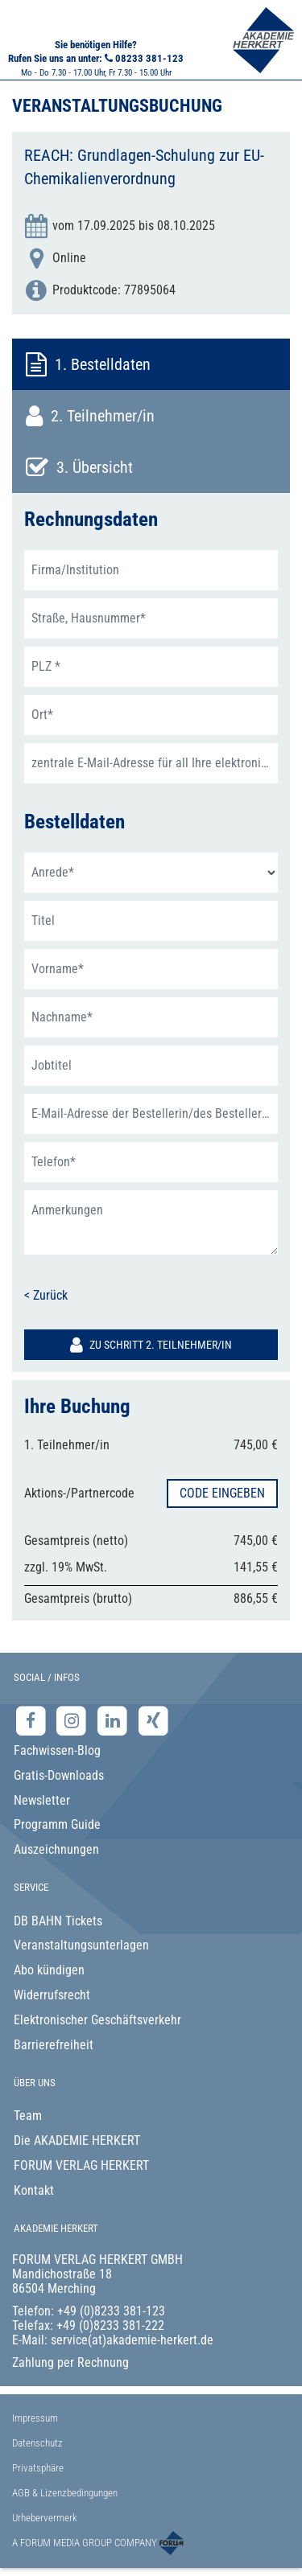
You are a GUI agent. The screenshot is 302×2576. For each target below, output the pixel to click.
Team (28, 2115)
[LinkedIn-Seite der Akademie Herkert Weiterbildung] (113, 1720)
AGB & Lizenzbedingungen (65, 2493)
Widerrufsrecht (52, 1995)
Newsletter (42, 1800)
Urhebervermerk (44, 2518)
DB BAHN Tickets (58, 1921)
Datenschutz (37, 2443)
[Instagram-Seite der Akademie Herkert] (73, 1720)
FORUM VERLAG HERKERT (81, 2165)
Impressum (35, 2418)
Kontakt (34, 2190)
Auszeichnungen (56, 1849)
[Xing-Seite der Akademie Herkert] (153, 1720)
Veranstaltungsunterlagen (81, 1945)
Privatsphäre (38, 2468)
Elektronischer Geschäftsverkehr (97, 2020)
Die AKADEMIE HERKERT (77, 2140)
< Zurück (46, 1295)
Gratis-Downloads (59, 1775)
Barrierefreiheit (53, 2044)
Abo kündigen (49, 1970)
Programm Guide (57, 1824)
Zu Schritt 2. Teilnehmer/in (151, 1345)
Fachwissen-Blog (57, 1750)
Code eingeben (222, 1493)
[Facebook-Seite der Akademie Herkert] (32, 1720)
